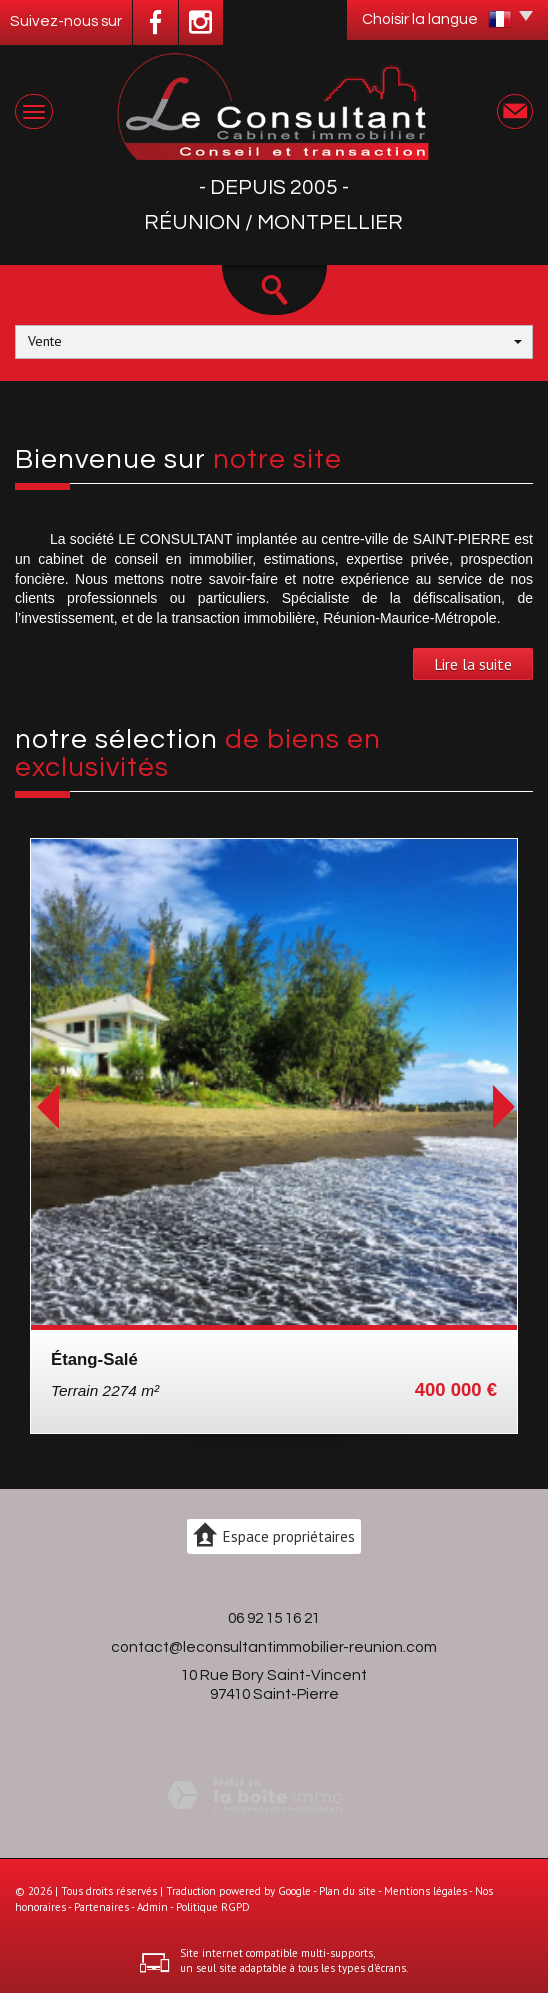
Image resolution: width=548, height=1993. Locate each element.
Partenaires (101, 1907)
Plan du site (347, 1891)
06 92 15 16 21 (274, 1618)
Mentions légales (425, 1891)
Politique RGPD (213, 1907)
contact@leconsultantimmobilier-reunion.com (274, 1647)
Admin (152, 1907)
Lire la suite (473, 664)
